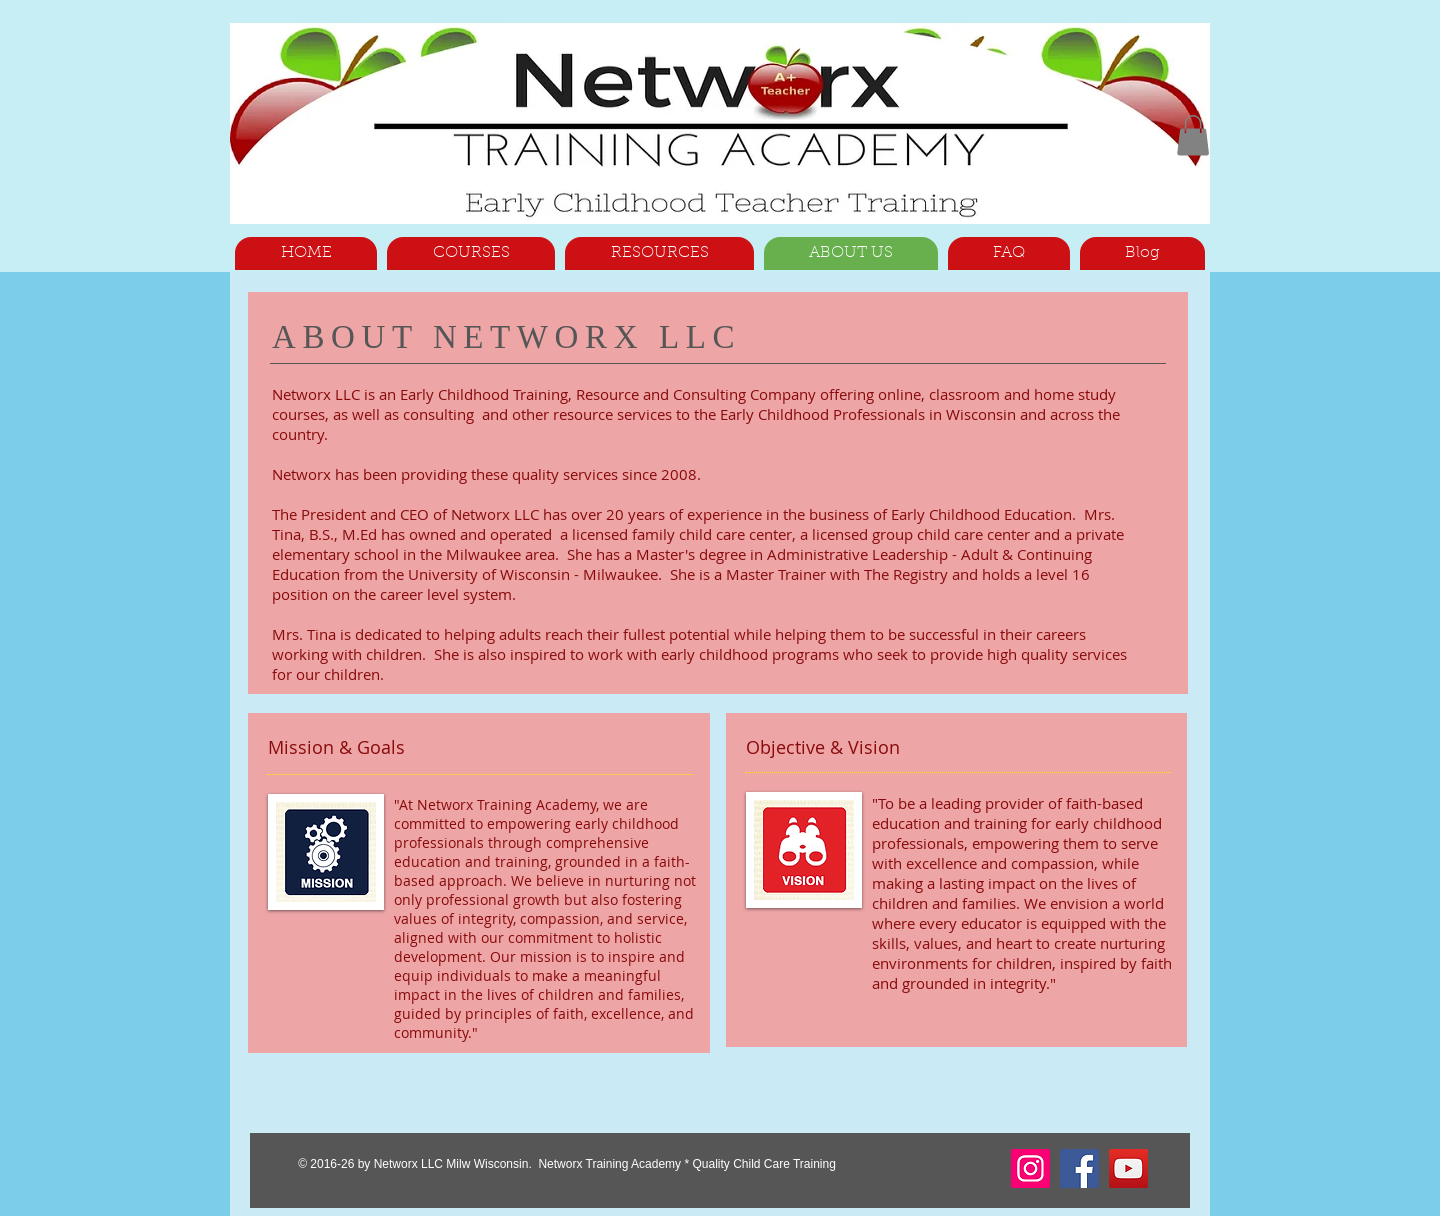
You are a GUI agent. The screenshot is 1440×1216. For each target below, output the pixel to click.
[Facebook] (1079, 1168)
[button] (1193, 135)
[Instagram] (1030, 1168)
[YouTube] (1128, 1168)
